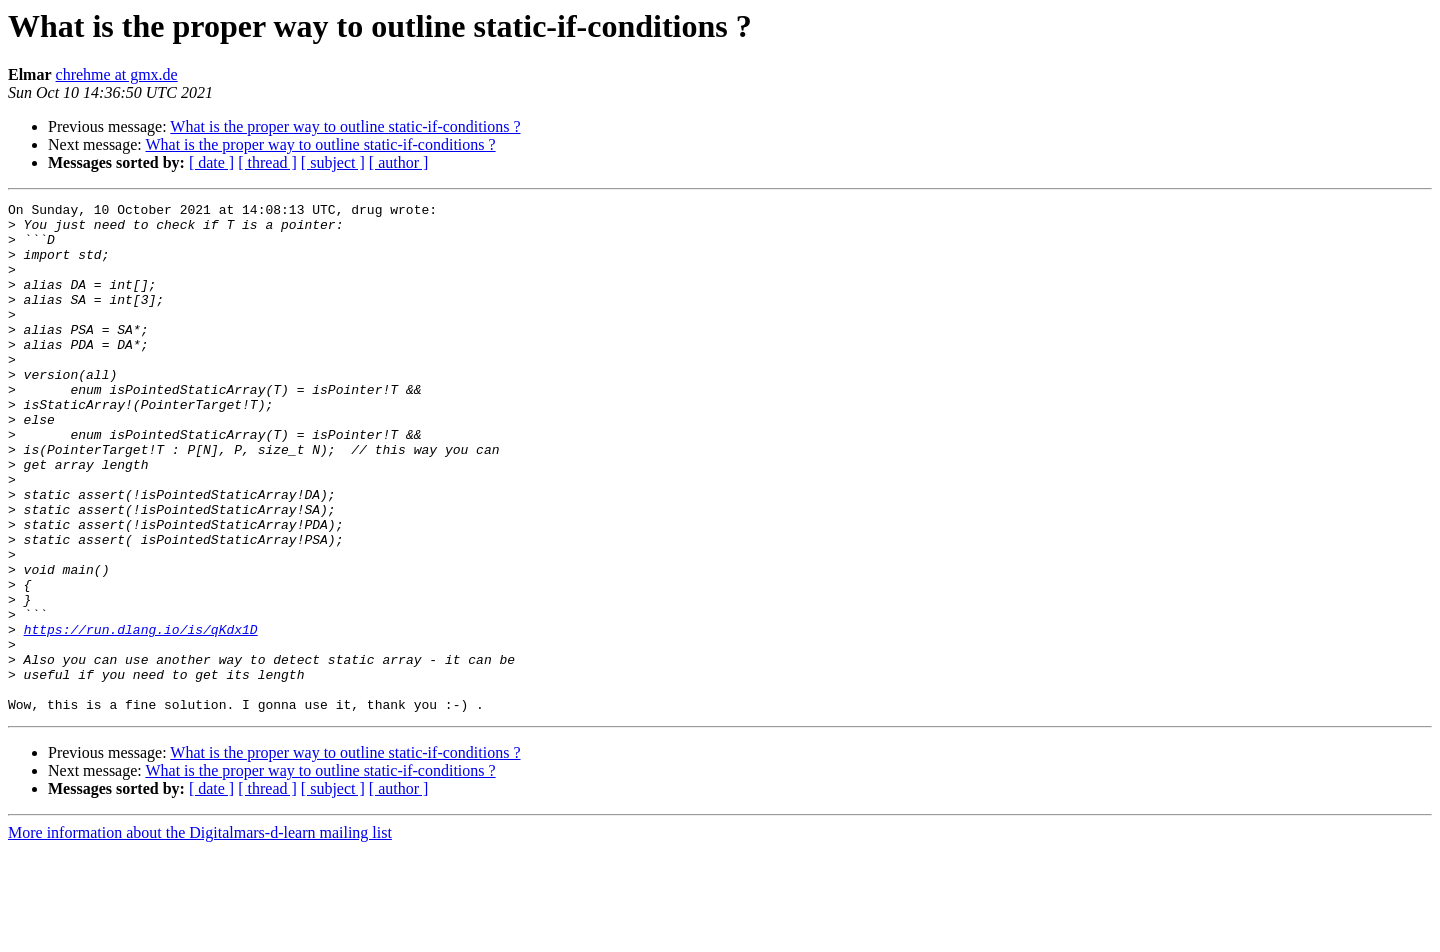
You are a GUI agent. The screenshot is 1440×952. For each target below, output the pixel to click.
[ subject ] (333, 162)
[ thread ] (267, 162)
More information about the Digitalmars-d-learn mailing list (200, 934)
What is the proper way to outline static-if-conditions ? (345, 126)
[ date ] (211, 162)
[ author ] (399, 162)
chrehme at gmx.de (117, 74)
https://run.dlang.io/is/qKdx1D (141, 716)
